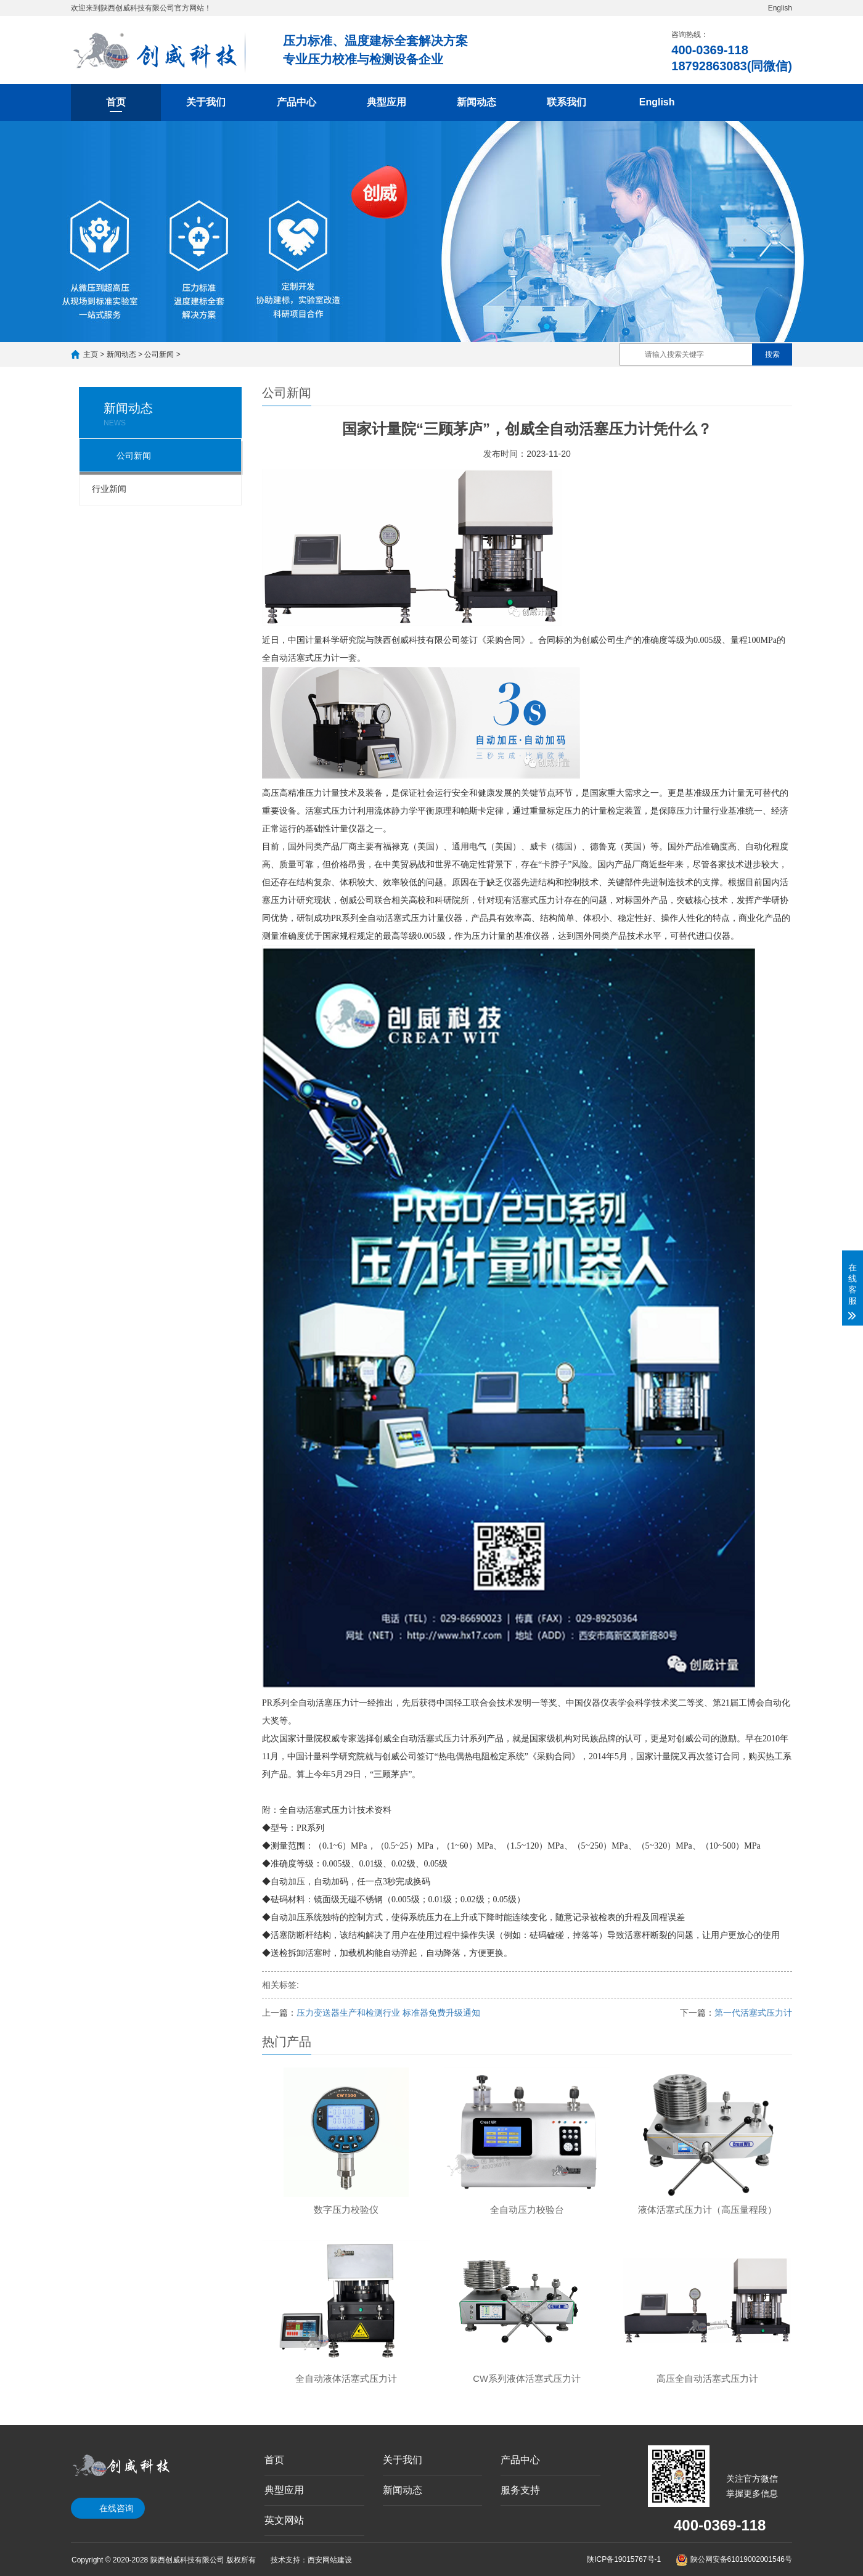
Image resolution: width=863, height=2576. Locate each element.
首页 (116, 102)
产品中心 (296, 102)
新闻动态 (476, 102)
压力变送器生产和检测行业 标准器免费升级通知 (388, 2013)
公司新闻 (159, 354)
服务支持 (520, 2490)
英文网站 (284, 2520)
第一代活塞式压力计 (753, 2013)
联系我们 (566, 102)
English (780, 8)
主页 (90, 354)
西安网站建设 (330, 2560)
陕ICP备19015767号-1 (624, 2559)
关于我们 (206, 102)
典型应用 (386, 102)
